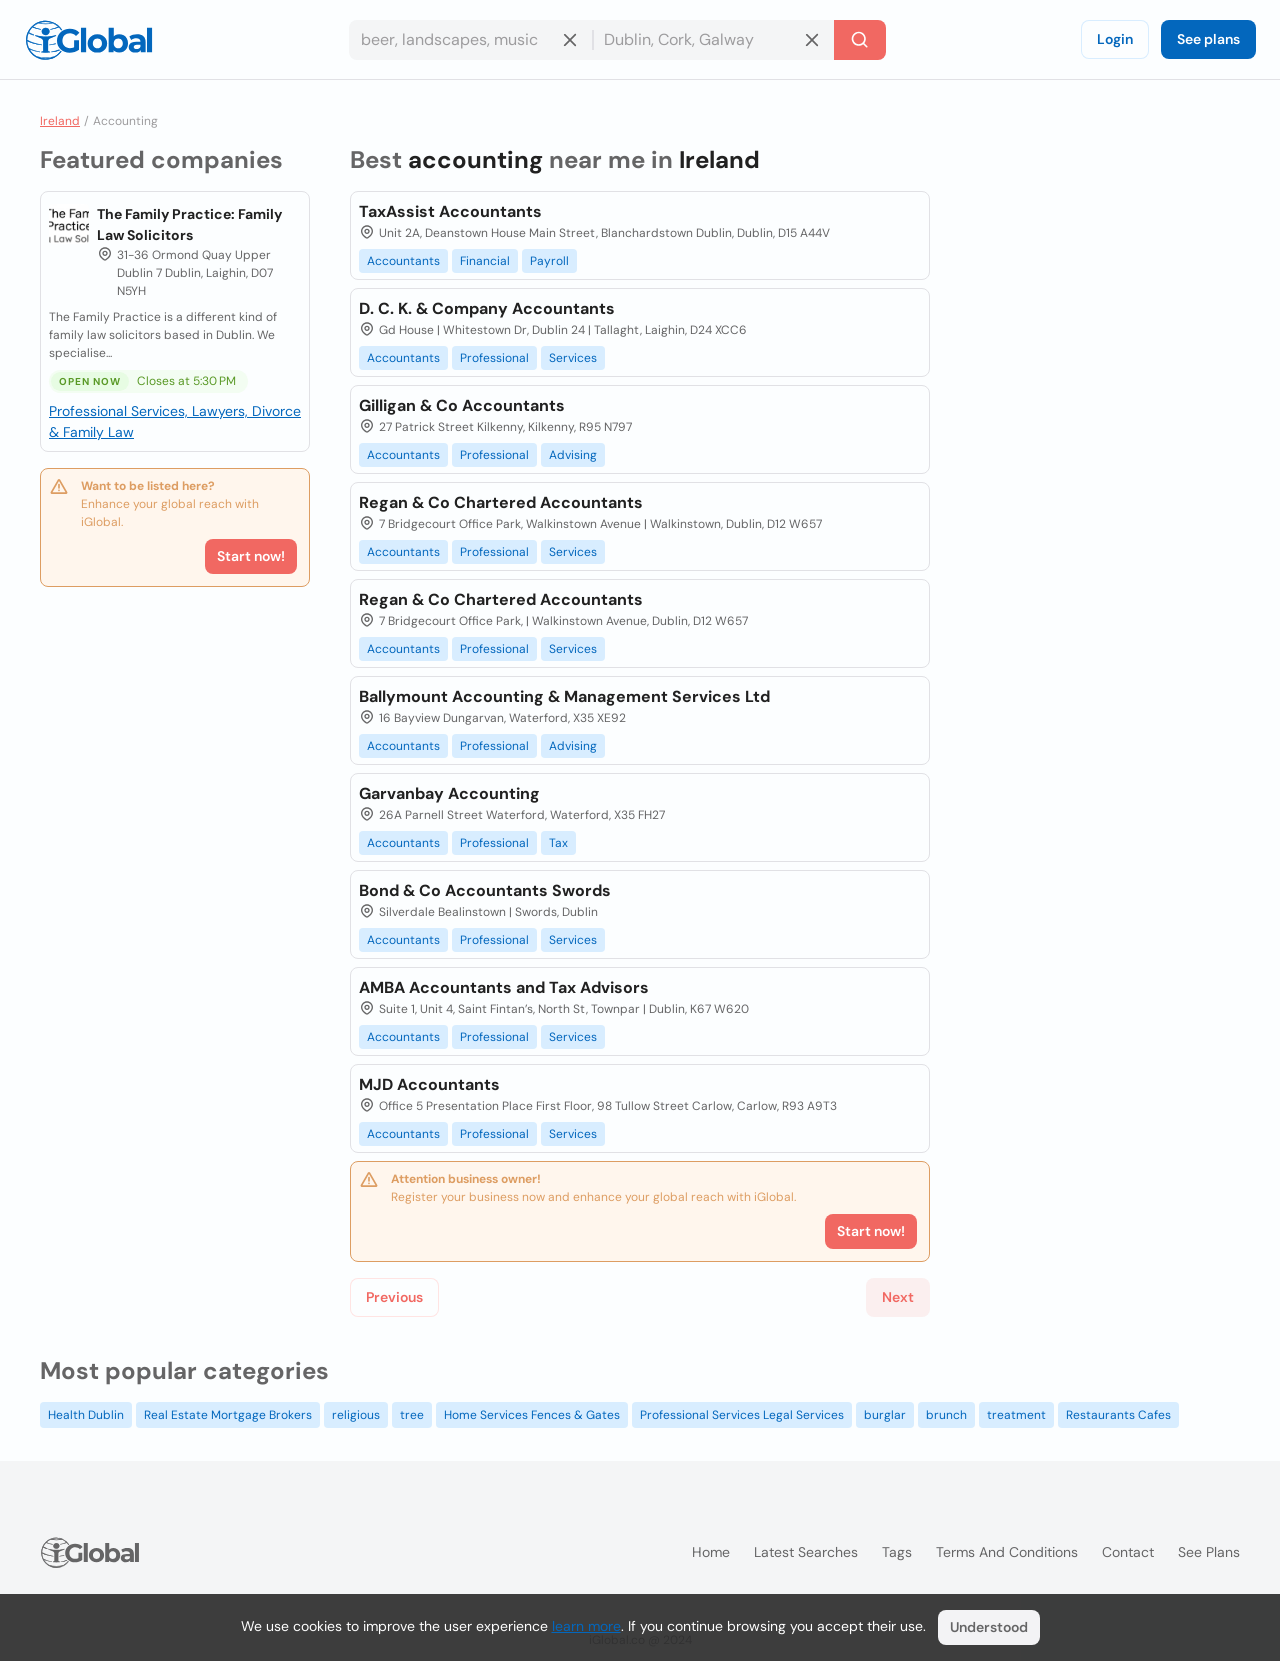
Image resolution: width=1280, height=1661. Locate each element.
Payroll (549, 261)
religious (356, 1415)
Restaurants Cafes (1118, 1415)
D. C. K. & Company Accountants (487, 308)
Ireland (60, 121)
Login (1115, 39)
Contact (1128, 1552)
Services (573, 358)
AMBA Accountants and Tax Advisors (504, 987)
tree (412, 1415)
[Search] (860, 40)
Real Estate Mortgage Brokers (228, 1415)
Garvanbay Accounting (449, 793)
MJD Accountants (429, 1084)
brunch (946, 1415)
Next (898, 1297)
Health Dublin (86, 1415)
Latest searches (806, 1552)
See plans (1208, 39)
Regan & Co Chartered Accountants (501, 502)
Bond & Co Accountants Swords (485, 890)
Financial (485, 261)
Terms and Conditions (1007, 1552)
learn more (586, 1626)
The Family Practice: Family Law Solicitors (189, 224)
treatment (1016, 1415)
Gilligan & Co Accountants (462, 405)
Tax (558, 843)
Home (711, 1552)
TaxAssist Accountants (450, 211)
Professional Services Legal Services (742, 1415)
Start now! (251, 556)
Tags (897, 1552)
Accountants (403, 261)
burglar (885, 1415)
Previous (394, 1297)
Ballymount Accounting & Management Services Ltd (564, 696)
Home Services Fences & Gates (532, 1415)
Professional (494, 358)
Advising (573, 455)
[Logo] (89, 40)
